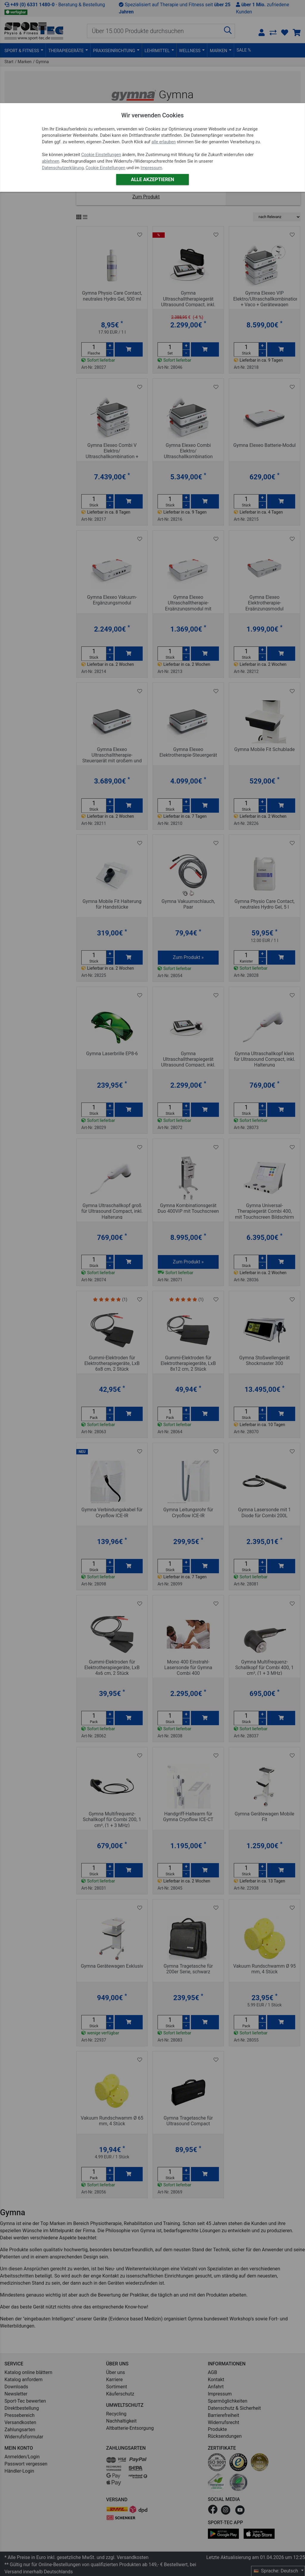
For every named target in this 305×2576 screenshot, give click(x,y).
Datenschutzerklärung (63, 167)
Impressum (151, 167)
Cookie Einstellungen (101, 154)
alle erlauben (163, 141)
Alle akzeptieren (152, 179)
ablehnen (51, 161)
